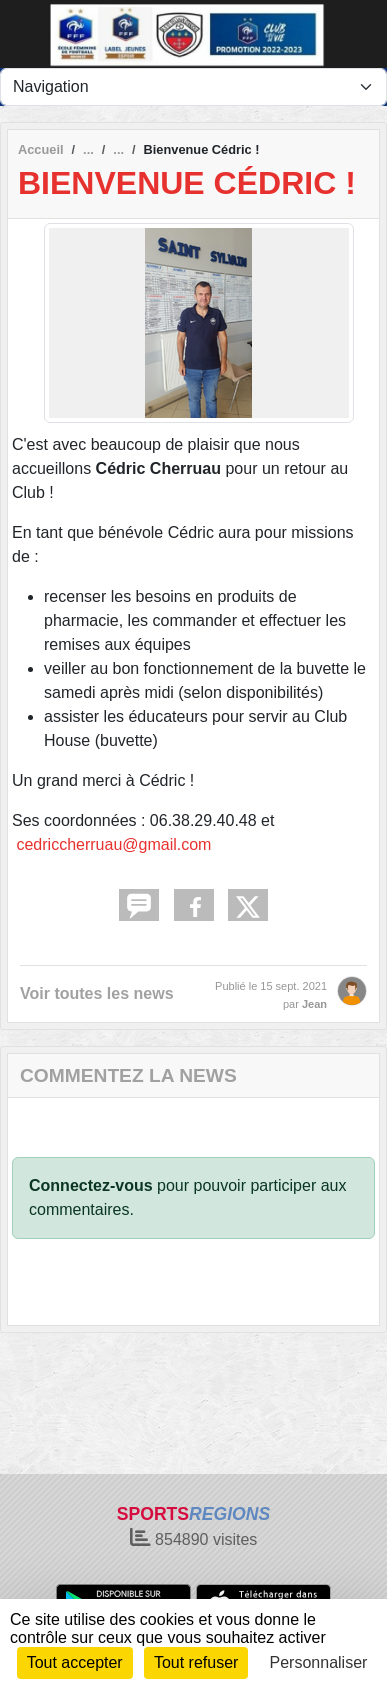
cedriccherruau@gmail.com (113, 844)
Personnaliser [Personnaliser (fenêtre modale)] (319, 1662)
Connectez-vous (91, 1185)
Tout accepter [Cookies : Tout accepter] (75, 1662)
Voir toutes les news (97, 993)
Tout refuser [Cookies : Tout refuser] (196, 1662)
